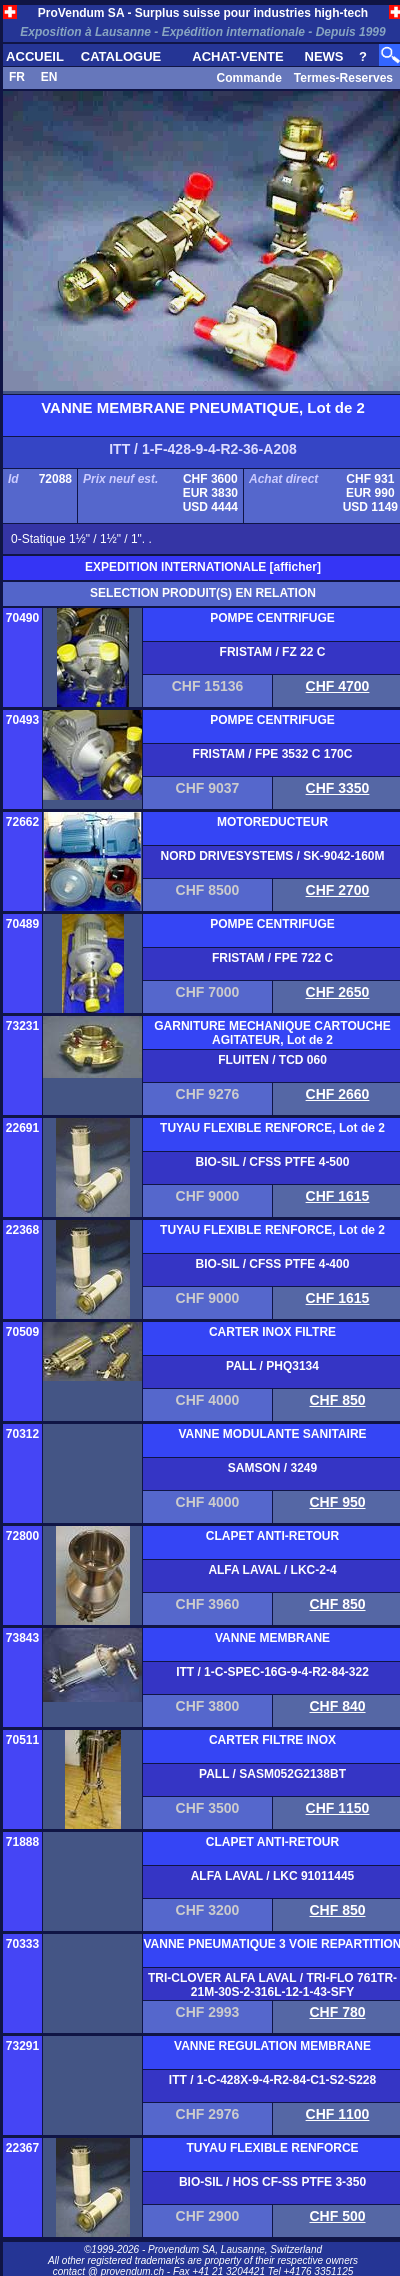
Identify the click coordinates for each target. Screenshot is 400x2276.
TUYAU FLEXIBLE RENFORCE (272, 2148)
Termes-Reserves (343, 78)
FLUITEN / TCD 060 (272, 1060)
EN (49, 77)
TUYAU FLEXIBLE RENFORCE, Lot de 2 (272, 1128)
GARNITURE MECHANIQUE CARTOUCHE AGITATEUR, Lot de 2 (272, 1033)
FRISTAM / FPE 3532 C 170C (273, 754)
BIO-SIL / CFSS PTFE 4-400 (273, 1264)
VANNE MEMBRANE (272, 1638)
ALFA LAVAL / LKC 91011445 (273, 1876)
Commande (248, 78)
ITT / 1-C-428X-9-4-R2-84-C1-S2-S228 (272, 2080)
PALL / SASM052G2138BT (272, 1774)
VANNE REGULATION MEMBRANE (272, 2046)
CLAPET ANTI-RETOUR (272, 1536)
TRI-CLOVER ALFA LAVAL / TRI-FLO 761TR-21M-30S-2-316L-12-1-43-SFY (272, 1985)
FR (17, 77)
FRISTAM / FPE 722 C (272, 958)
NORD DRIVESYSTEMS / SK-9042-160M (272, 856)
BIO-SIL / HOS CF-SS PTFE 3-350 (272, 2182)
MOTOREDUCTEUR (272, 822)
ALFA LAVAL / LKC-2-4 (272, 1570)
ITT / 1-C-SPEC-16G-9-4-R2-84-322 (272, 1672)
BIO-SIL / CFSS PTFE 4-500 (273, 1162)
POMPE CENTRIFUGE (272, 618)
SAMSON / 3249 (272, 1468)
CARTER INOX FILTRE (272, 1332)
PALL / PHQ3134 (272, 1366)
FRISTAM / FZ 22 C (273, 652)
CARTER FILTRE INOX (272, 1740)
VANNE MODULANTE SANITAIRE (272, 1434)
